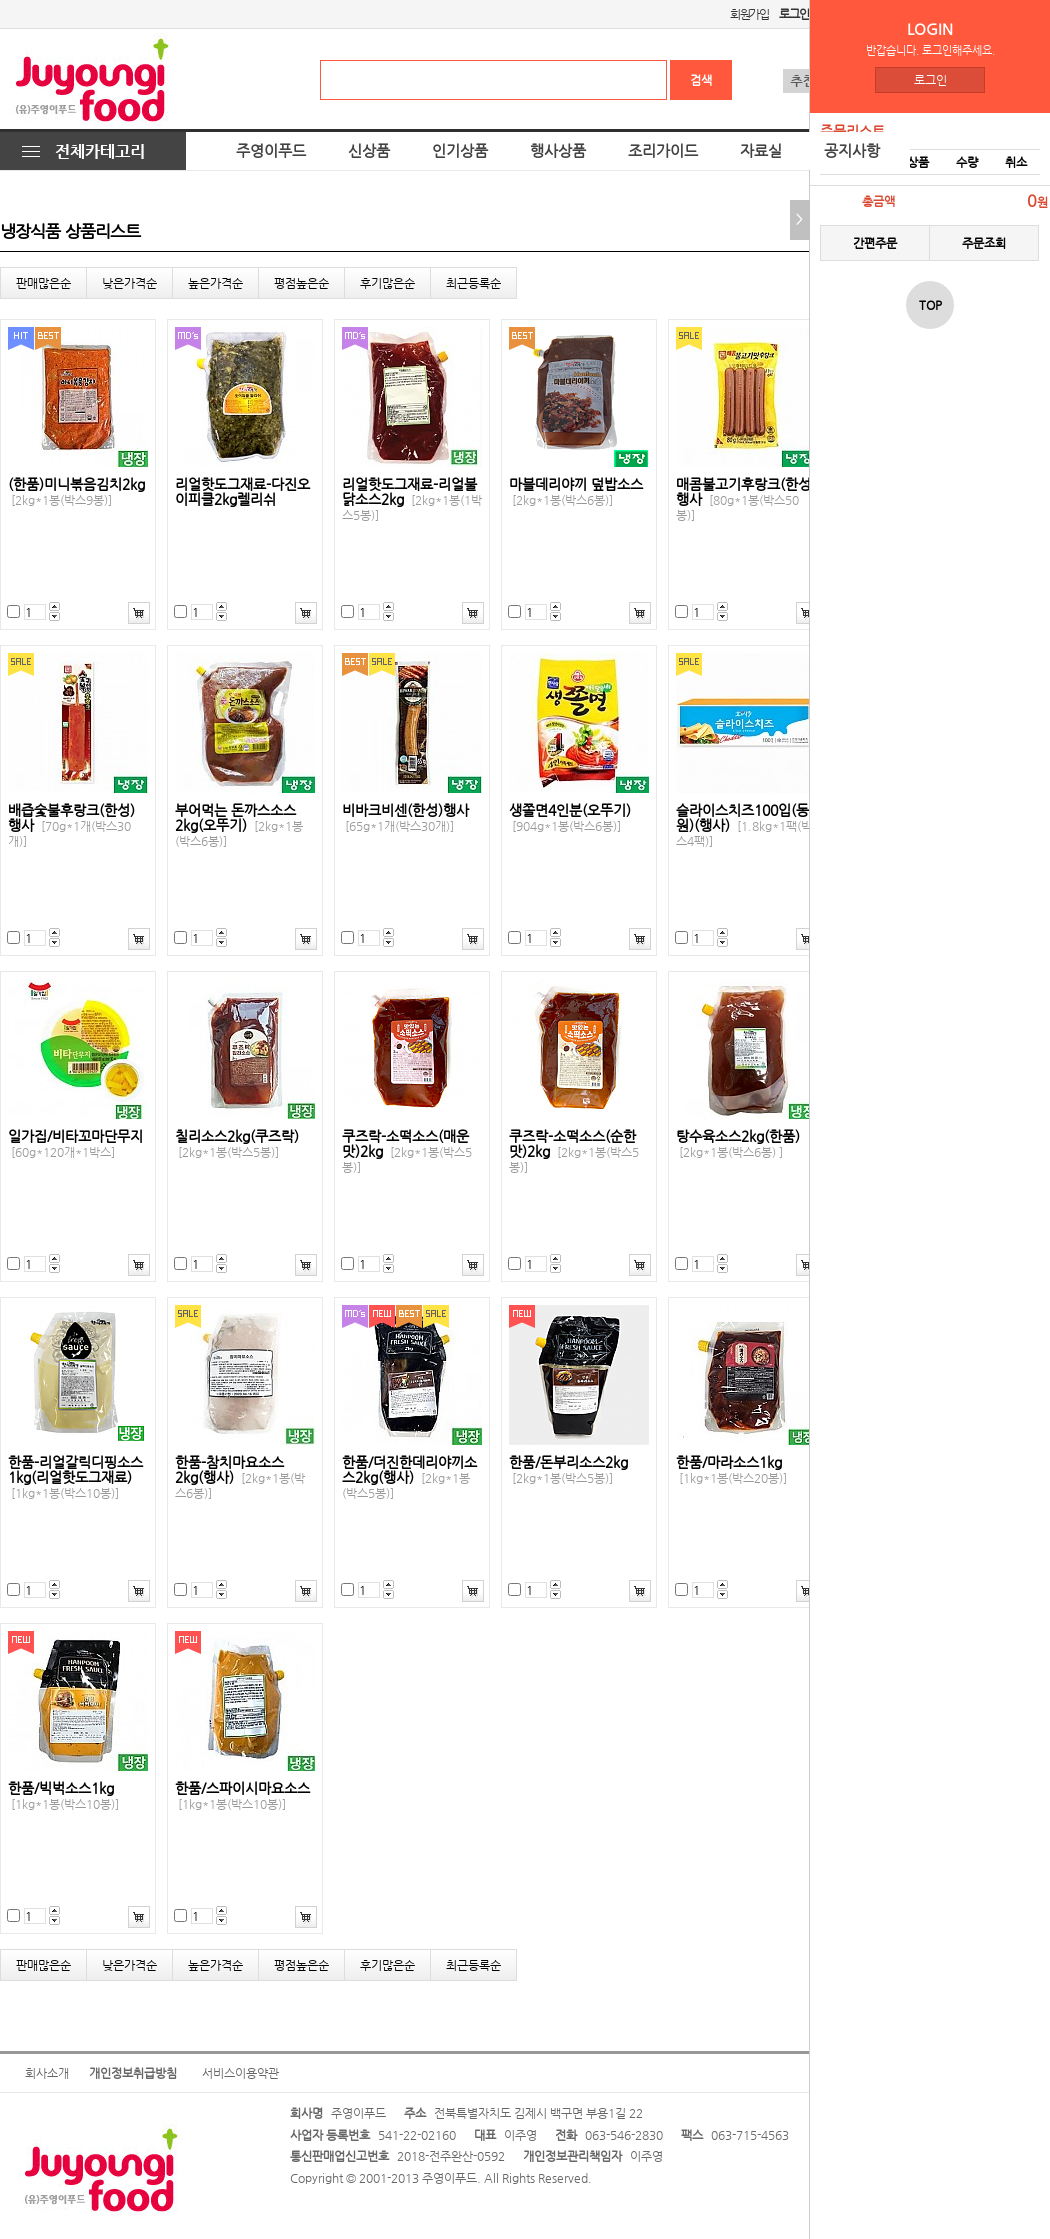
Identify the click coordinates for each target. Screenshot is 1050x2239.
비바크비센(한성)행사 (405, 818)
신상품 (369, 151)
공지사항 (852, 151)
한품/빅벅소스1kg (63, 1796)
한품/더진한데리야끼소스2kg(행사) (409, 1477)
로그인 (930, 80)
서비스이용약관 (240, 2073)
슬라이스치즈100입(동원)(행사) (744, 825)
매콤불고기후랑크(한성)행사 (746, 499)
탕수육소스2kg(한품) (738, 1144)
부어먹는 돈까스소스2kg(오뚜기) (239, 825)
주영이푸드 (271, 151)
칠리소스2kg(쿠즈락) (237, 1144)
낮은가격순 (129, 283)
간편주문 (875, 243)
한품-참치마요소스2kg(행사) (240, 1477)
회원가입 (749, 14)
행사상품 (558, 151)
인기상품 (460, 151)
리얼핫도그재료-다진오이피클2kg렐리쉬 (242, 492)
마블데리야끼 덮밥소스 (576, 492)
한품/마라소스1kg (731, 1470)
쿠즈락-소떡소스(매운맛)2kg (407, 1151)
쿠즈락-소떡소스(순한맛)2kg (574, 1151)
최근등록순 (473, 283)
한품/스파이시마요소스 (242, 1796)
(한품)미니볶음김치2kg (76, 492)
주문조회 (984, 243)
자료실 (761, 151)
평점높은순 (301, 283)
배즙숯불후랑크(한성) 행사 (71, 825)
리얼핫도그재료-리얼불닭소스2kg (412, 499)
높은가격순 (215, 283)
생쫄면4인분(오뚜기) (570, 818)
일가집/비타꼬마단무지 (75, 1144)
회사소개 (47, 2073)
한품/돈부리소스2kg (568, 1470)
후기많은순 (387, 283)
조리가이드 (663, 151)
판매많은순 (43, 283)
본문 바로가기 (0, 0)
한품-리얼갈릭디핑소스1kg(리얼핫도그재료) (75, 1477)
